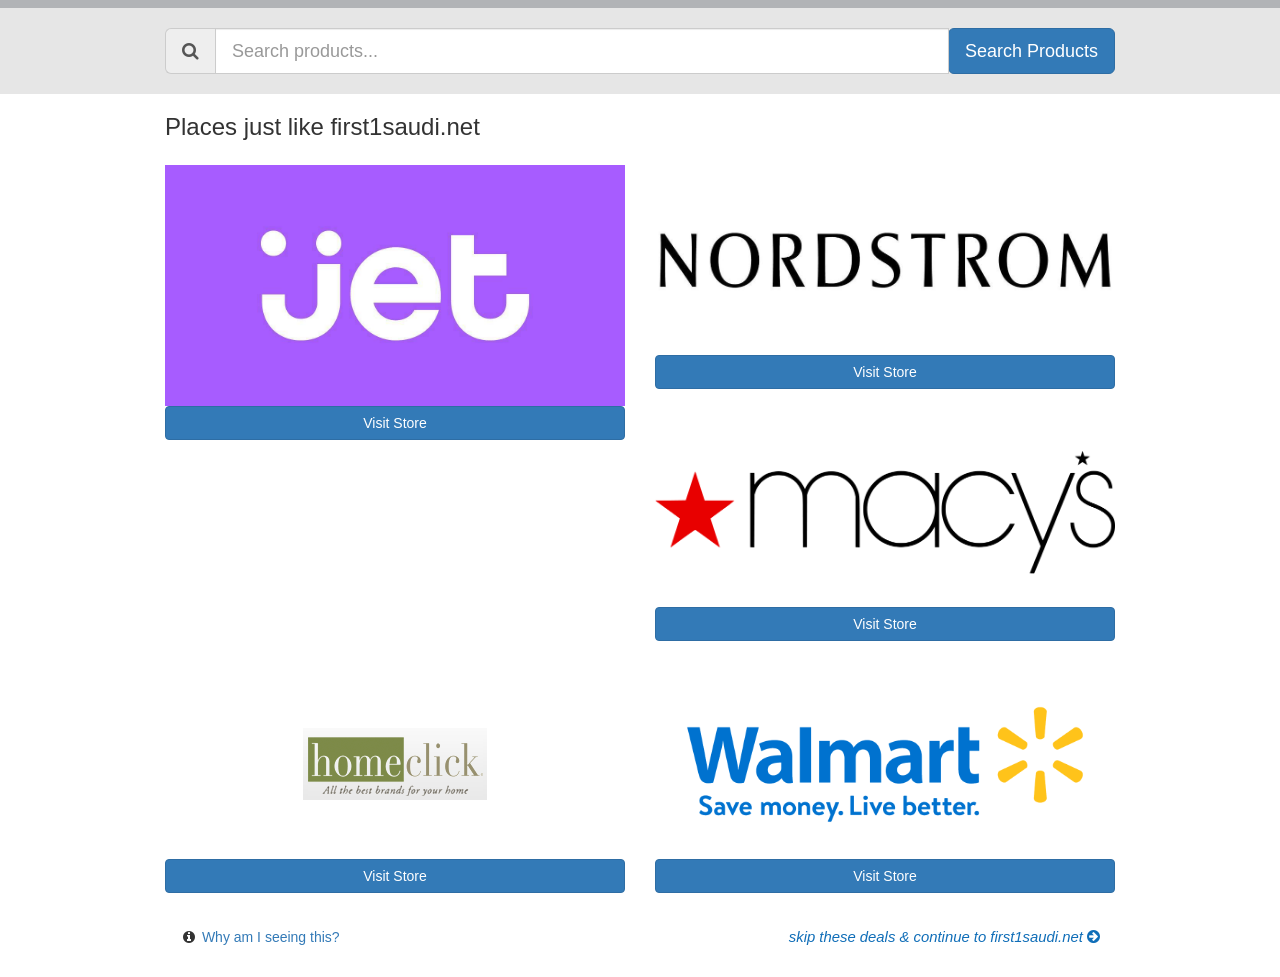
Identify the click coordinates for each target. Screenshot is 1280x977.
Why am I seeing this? (271, 937)
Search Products (1031, 51)
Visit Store (395, 423)
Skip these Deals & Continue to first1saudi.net (944, 937)
